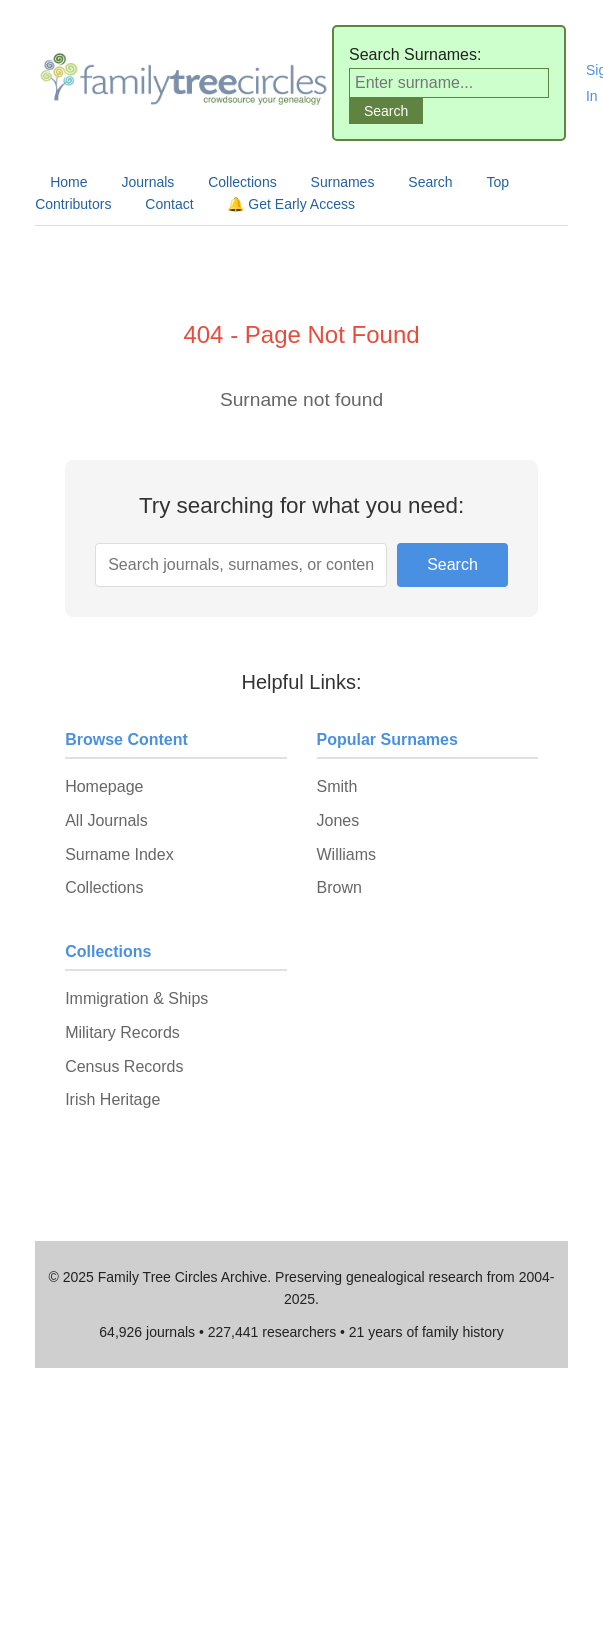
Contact (169, 204)
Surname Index (119, 854)
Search (430, 182)
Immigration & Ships (136, 998)
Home (68, 182)
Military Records (122, 1032)
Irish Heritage (112, 1099)
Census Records (124, 1066)
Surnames (343, 182)
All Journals (106, 820)
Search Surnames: (415, 54)
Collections (242, 182)
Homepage (104, 786)
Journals (147, 182)
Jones (338, 820)
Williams (347, 854)
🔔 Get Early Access (290, 204)
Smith (337, 786)
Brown (339, 887)
